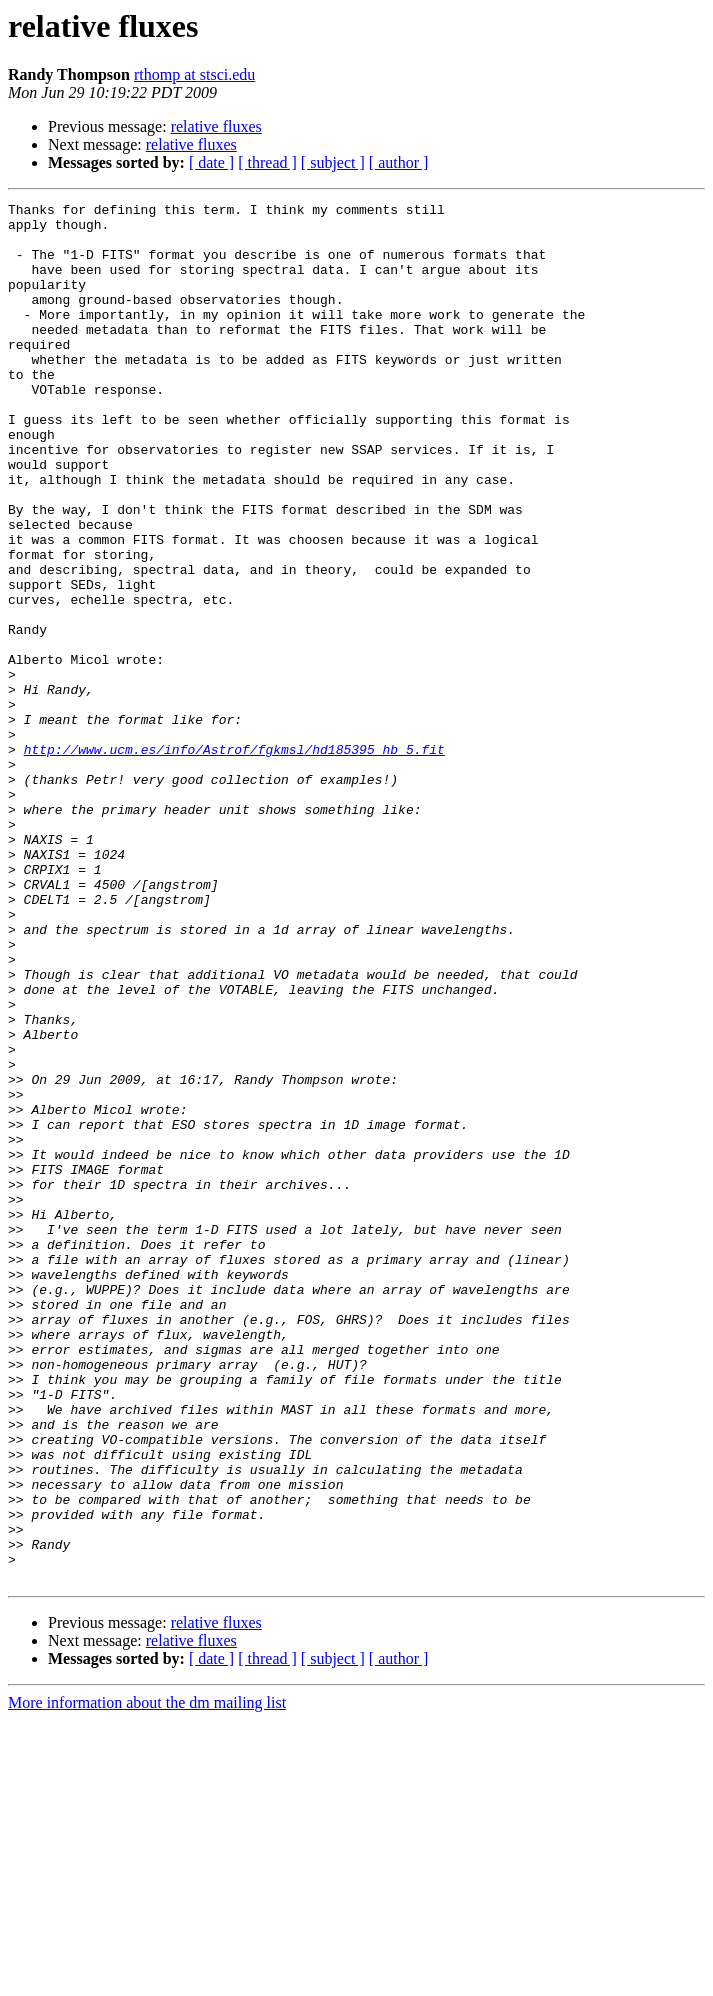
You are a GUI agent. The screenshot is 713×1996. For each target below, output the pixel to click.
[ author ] (399, 162)
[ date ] (211, 162)
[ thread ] (267, 162)
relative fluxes (216, 126)
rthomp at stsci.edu (194, 74)
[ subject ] (333, 162)
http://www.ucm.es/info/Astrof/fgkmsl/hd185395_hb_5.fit (234, 860)
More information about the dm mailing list (147, 1978)
